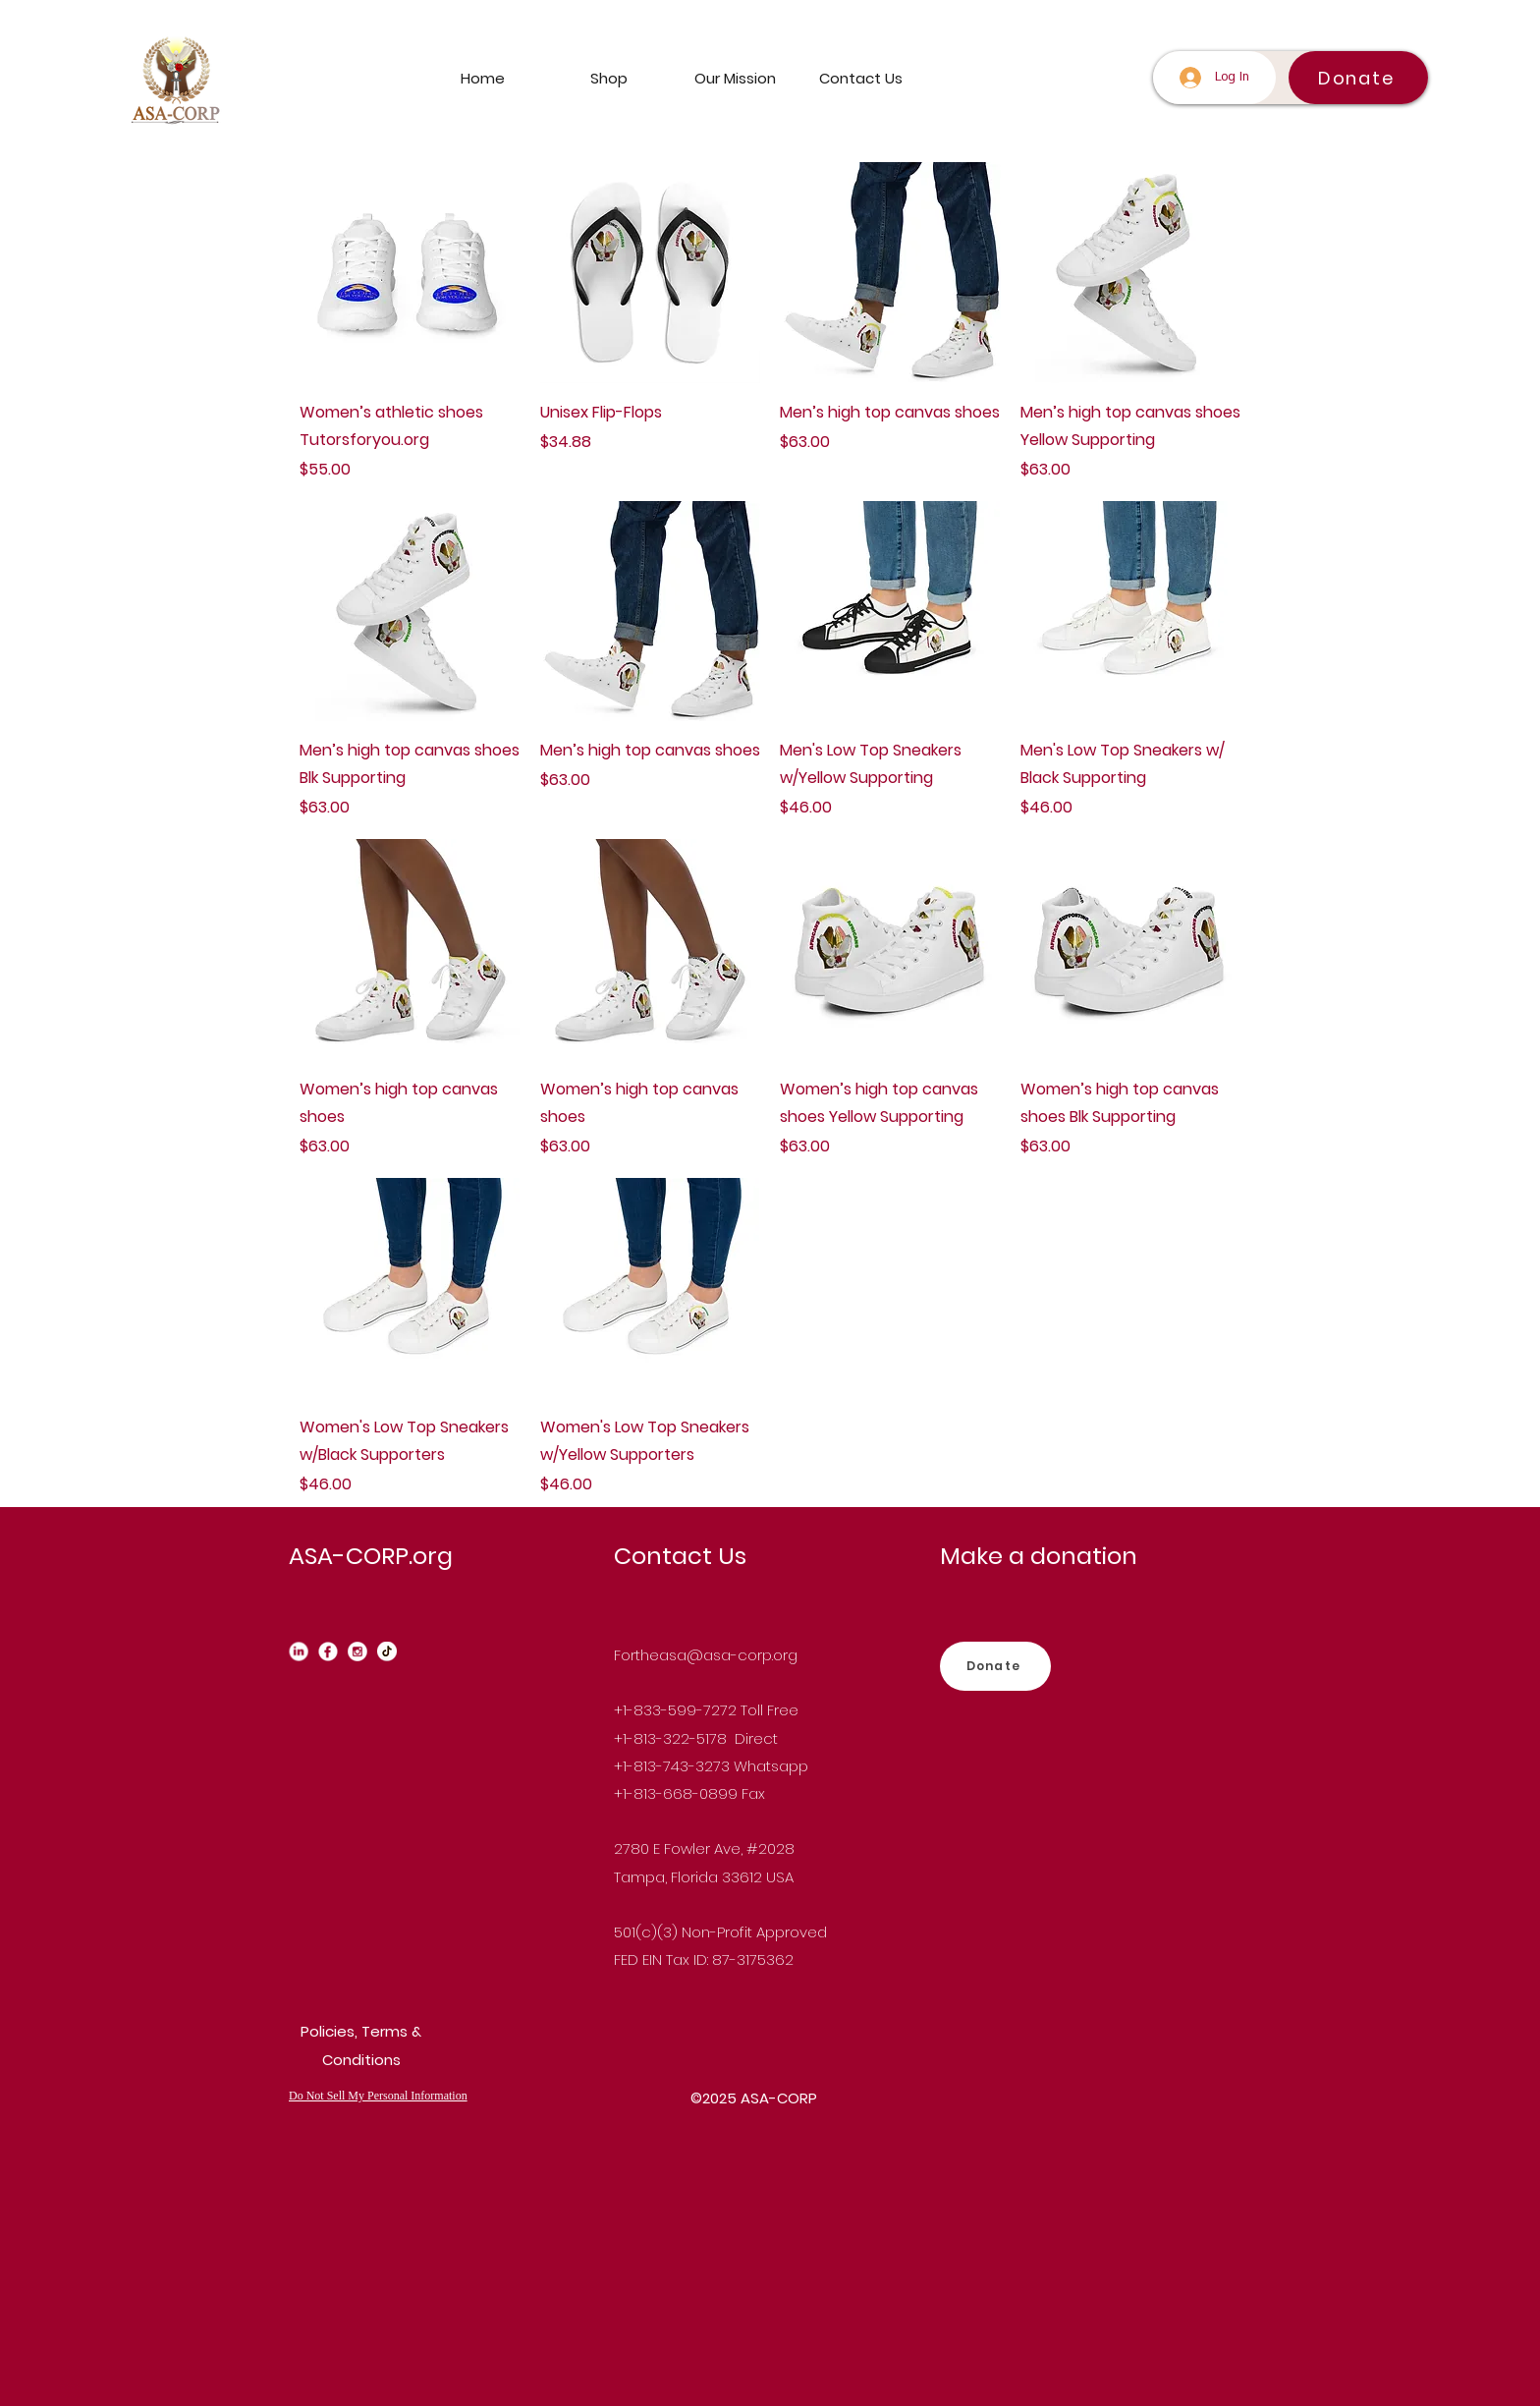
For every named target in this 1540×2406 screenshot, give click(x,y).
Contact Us (680, 1555)
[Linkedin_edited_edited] (298, 1651)
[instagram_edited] (357, 1651)
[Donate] (1358, 77)
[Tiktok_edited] (387, 1651)
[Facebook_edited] (328, 1651)
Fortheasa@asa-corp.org (706, 1655)
